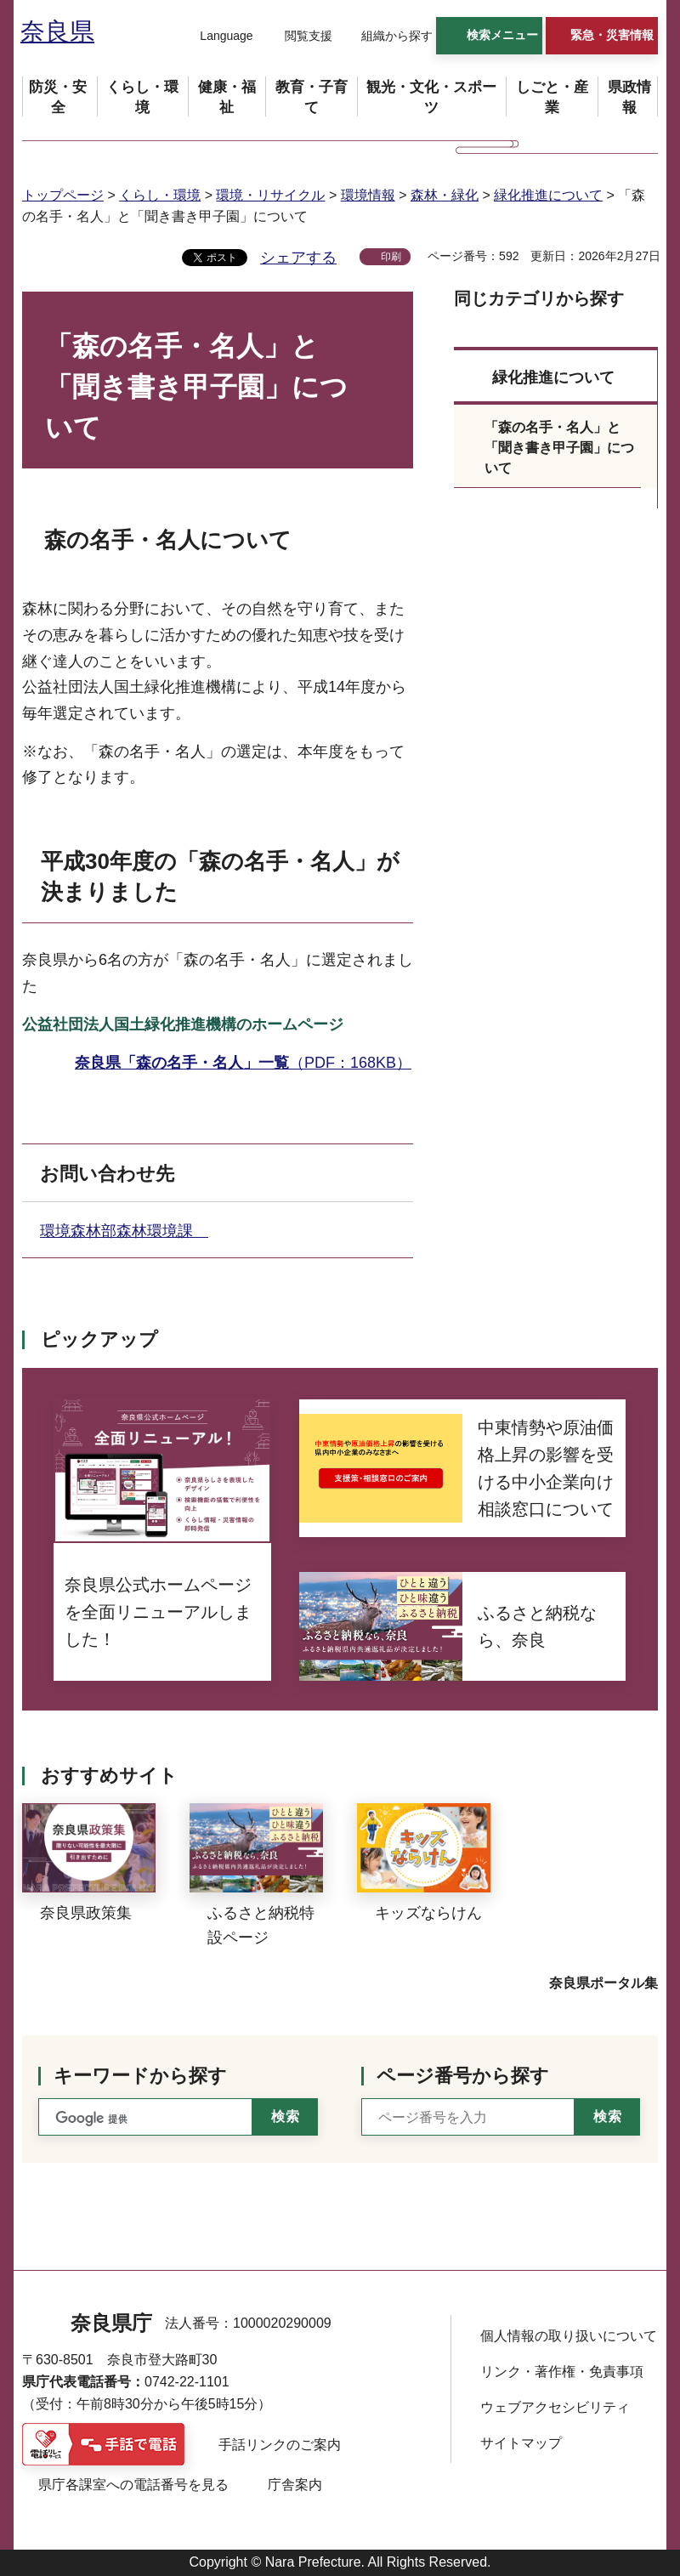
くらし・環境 (160, 195)
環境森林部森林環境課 (124, 1231)
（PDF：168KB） (243, 1062)
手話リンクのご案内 (279, 2444)
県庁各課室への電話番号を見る (133, 2484)
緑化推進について (548, 195)
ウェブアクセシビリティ (555, 2407)
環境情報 (368, 195)
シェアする (298, 257)
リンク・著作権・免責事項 (561, 2371)
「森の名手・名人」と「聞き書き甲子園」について (559, 447)
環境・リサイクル (270, 195)
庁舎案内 (295, 2484)
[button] (216, 37)
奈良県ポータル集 (603, 1983)
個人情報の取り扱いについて (568, 2336)
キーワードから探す (140, 2075)
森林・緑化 (445, 195)
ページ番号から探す (463, 2075)
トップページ (63, 195)
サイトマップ (521, 2443)
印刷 (391, 257)
